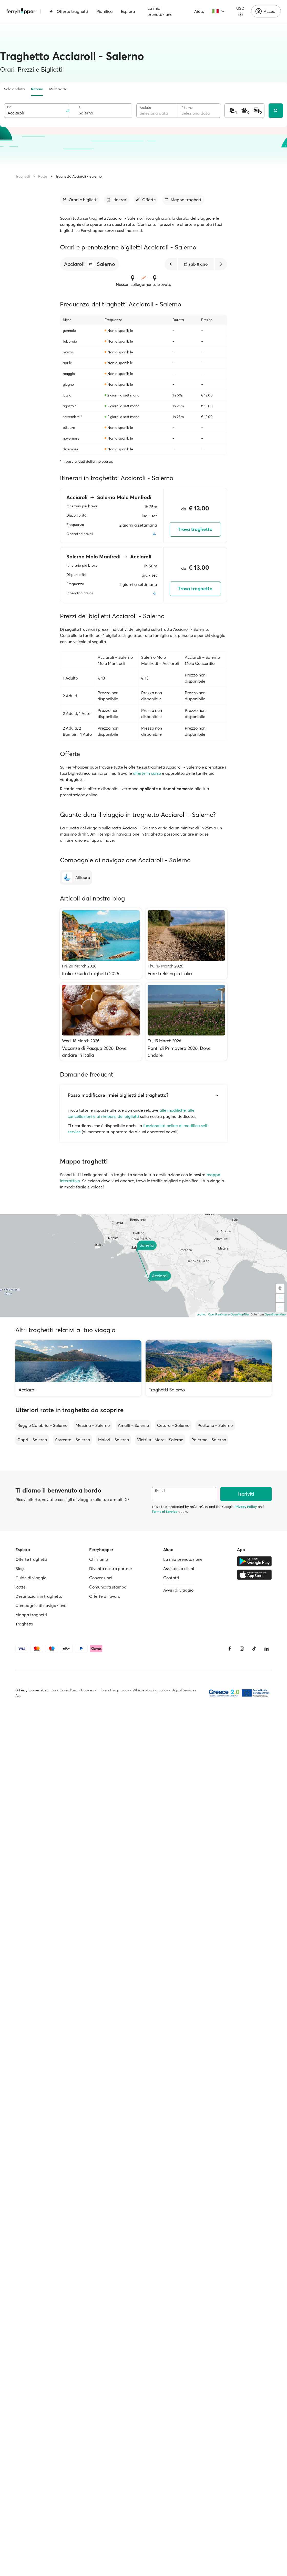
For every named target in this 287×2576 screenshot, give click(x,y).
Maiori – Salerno (113, 1439)
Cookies (87, 1690)
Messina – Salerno (93, 1425)
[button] (90, 264)
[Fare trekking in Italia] (186, 943)
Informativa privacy (113, 1690)
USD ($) (240, 11)
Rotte (42, 176)
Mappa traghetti (31, 1614)
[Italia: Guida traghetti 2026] (101, 943)
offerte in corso (147, 773)
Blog (19, 1568)
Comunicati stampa (108, 1587)
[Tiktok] (254, 1648)
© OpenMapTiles (239, 1314)
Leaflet (201, 1314)
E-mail (160, 1490)
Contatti (171, 1577)
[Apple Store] (254, 1575)
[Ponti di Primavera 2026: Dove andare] (186, 1022)
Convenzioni (100, 1577)
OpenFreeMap (217, 1314)
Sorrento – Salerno (72, 1439)
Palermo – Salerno (208, 1439)
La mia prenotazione (159, 11)
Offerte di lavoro (104, 1596)
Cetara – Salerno (173, 1425)
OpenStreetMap (275, 1314)
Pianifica (104, 11)
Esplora (128, 11)
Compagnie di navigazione (40, 1605)
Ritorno (37, 89)
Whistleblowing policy (150, 1690)
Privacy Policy (245, 1507)
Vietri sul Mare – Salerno (160, 1439)
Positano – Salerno (215, 1425)
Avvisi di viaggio (178, 1590)
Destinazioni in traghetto (38, 1596)
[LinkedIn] (266, 1648)
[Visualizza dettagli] (126, 1499)
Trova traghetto (195, 529)
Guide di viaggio (30, 1577)
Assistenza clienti (179, 1568)
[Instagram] (242, 1648)
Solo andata (14, 89)
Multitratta (58, 89)
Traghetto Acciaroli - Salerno (78, 176)
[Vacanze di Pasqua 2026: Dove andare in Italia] (101, 1022)
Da (9, 107)
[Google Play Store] (254, 1561)
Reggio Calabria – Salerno (42, 1425)
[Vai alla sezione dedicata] (80, 200)
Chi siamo (98, 1559)
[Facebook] (229, 1648)
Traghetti (22, 176)
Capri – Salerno (32, 1439)
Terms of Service (164, 1511)
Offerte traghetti (68, 11)
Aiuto (199, 11)
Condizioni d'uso (63, 1690)
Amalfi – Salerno (133, 1425)
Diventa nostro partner (110, 1568)
